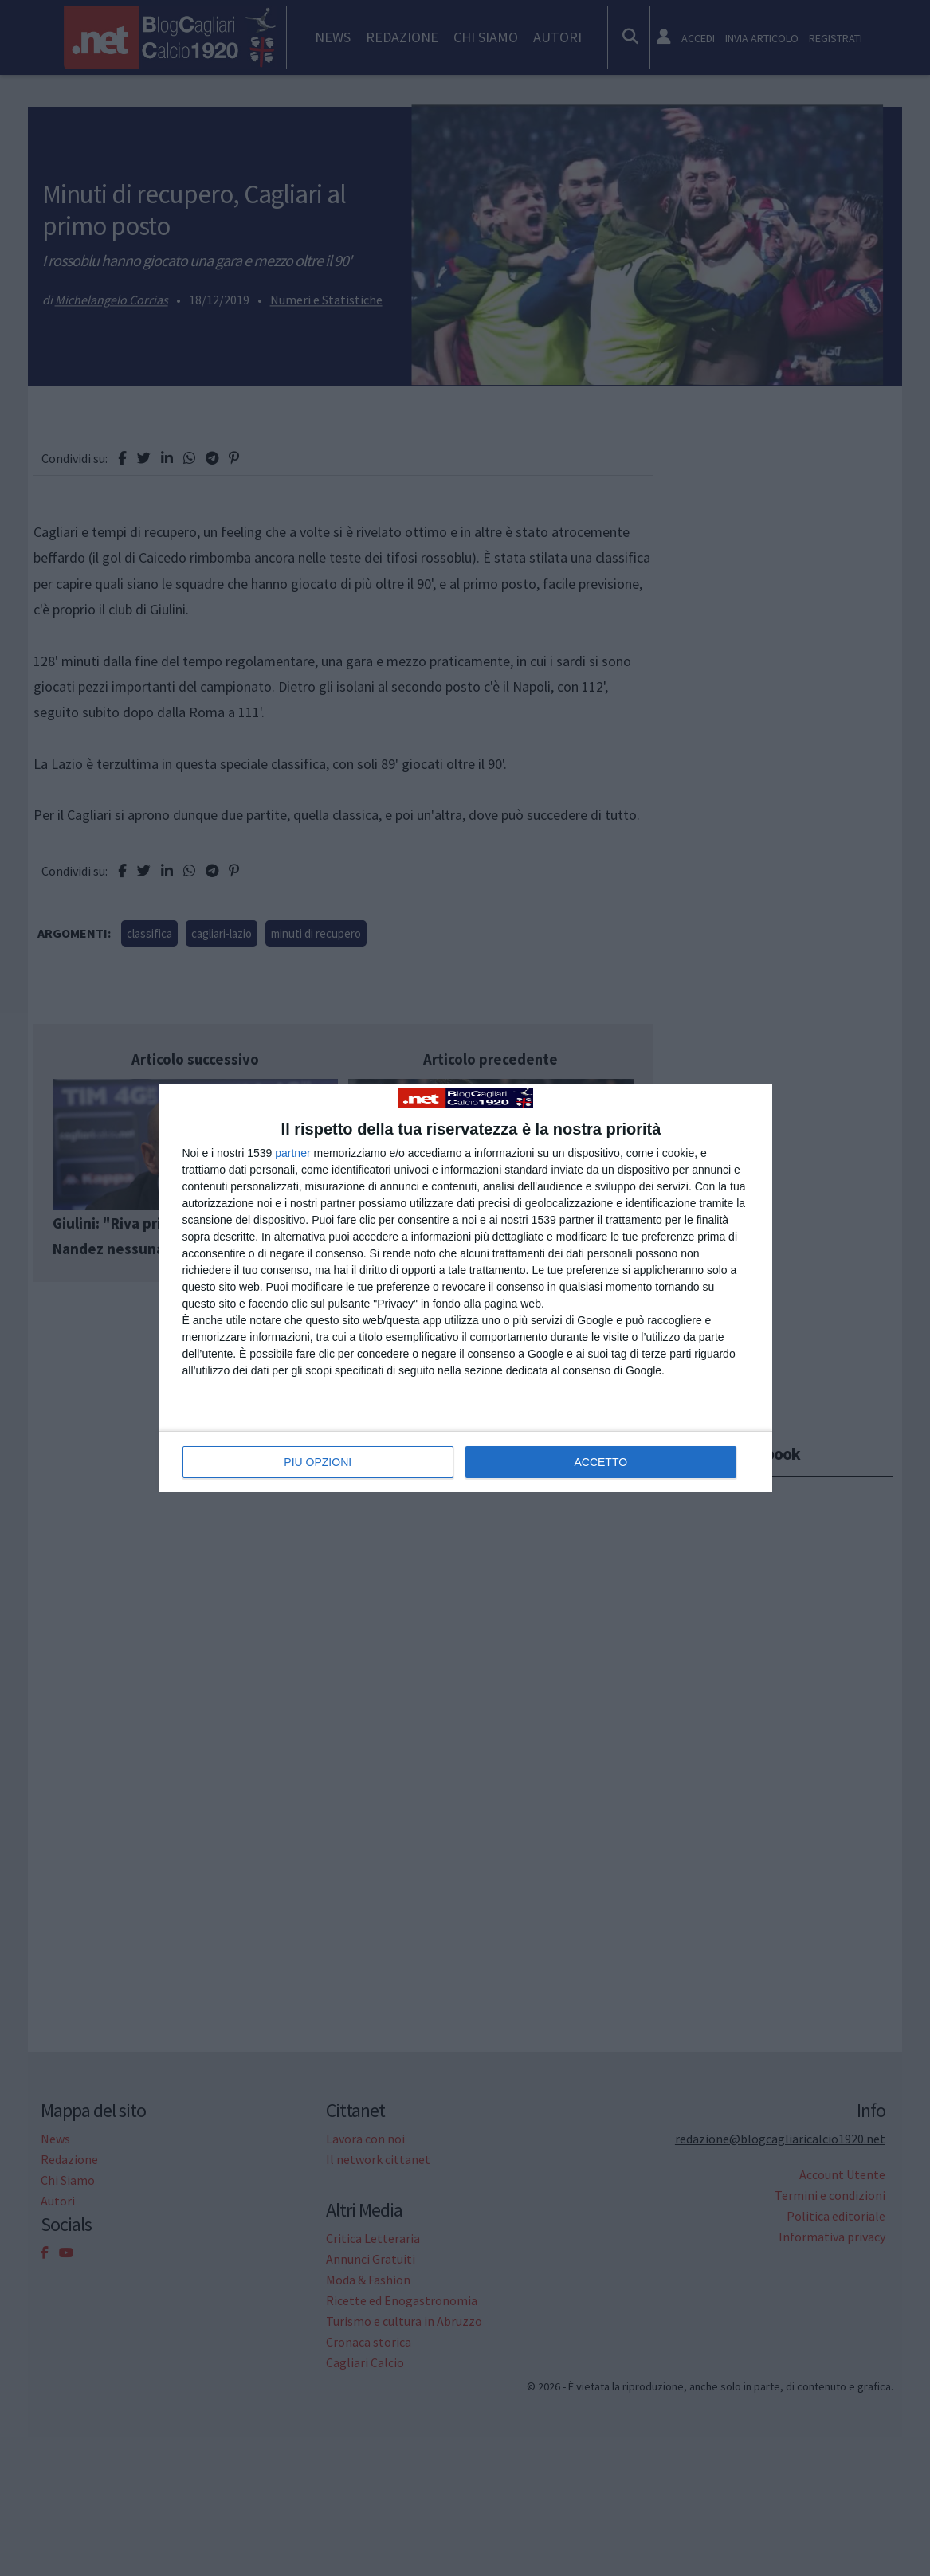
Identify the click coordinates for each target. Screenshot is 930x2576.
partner (292, 1153)
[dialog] (465, 1288)
